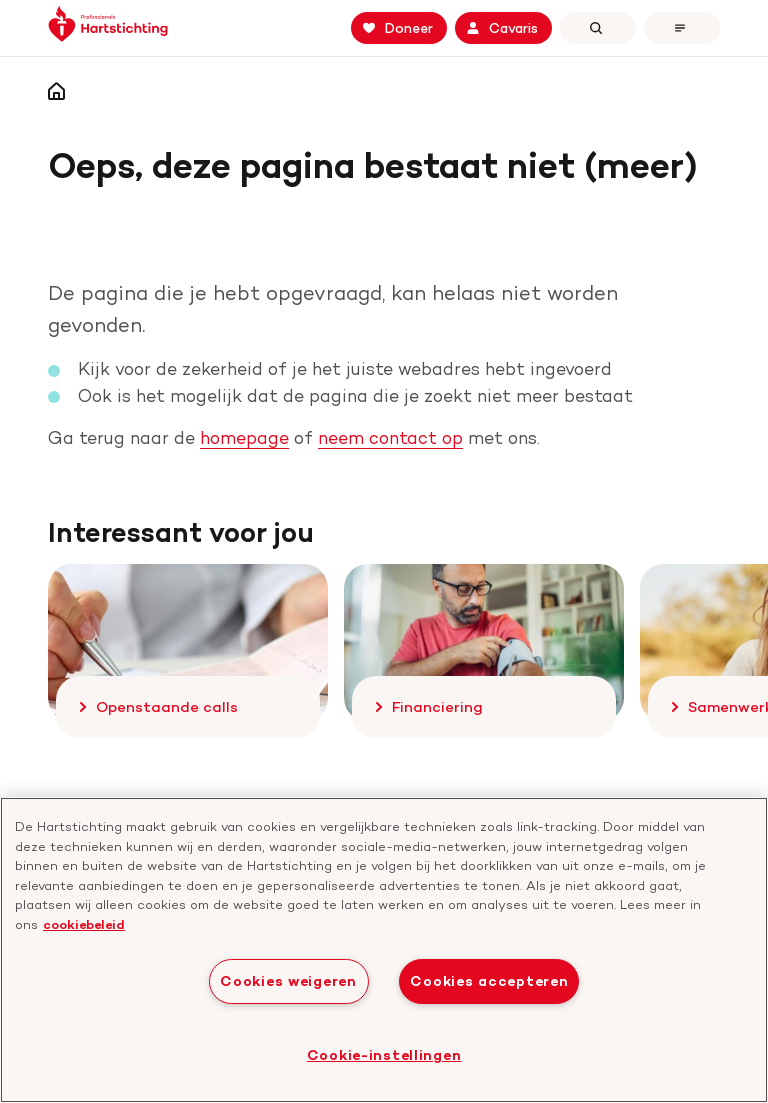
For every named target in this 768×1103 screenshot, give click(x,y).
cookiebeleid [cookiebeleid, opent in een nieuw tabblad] (84, 924)
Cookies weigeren (288, 981)
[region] (384, 950)
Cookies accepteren (489, 981)
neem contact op (390, 437)
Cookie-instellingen (384, 1055)
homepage (244, 437)
